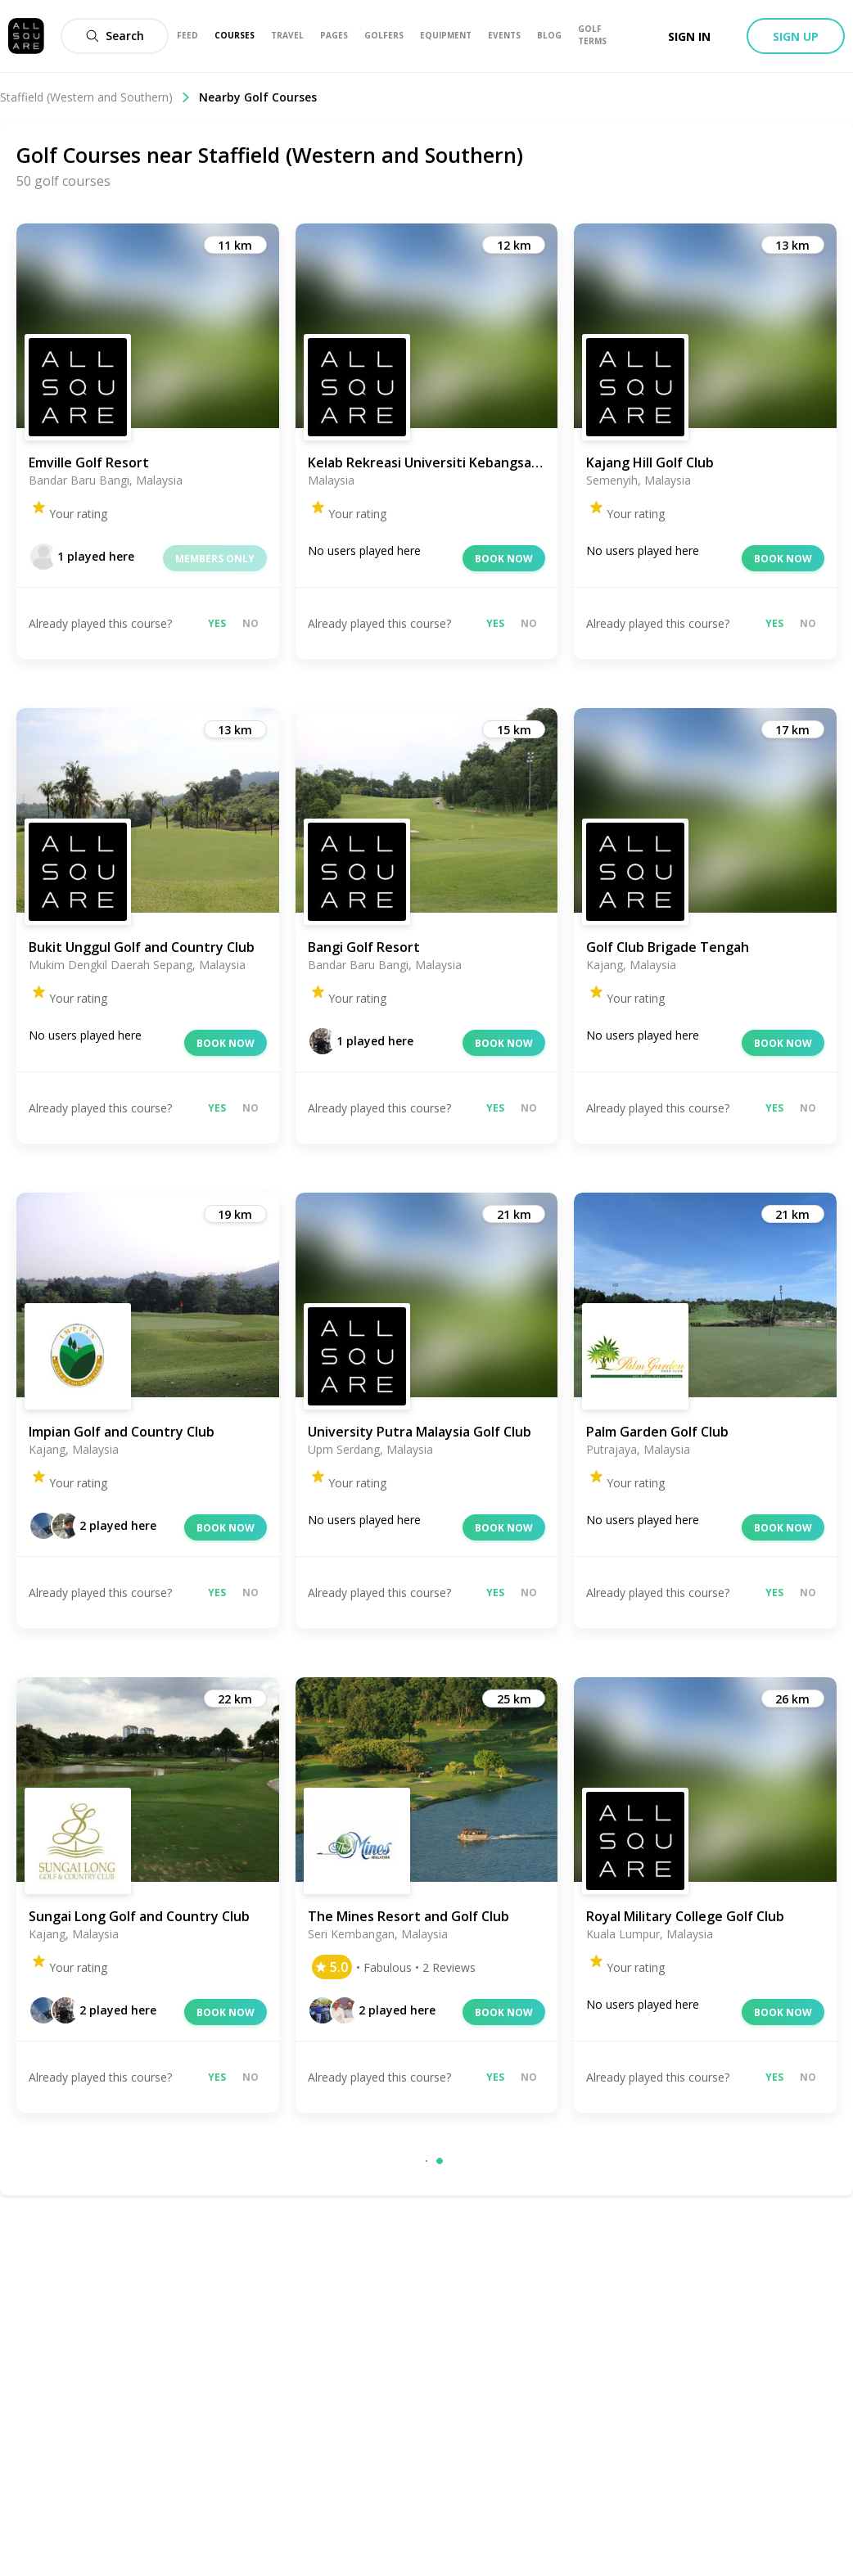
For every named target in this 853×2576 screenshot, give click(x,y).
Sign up (796, 36)
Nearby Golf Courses (258, 97)
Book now (504, 559)
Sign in (689, 36)
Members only (215, 559)
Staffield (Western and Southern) (95, 97)
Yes (217, 623)
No (250, 623)
